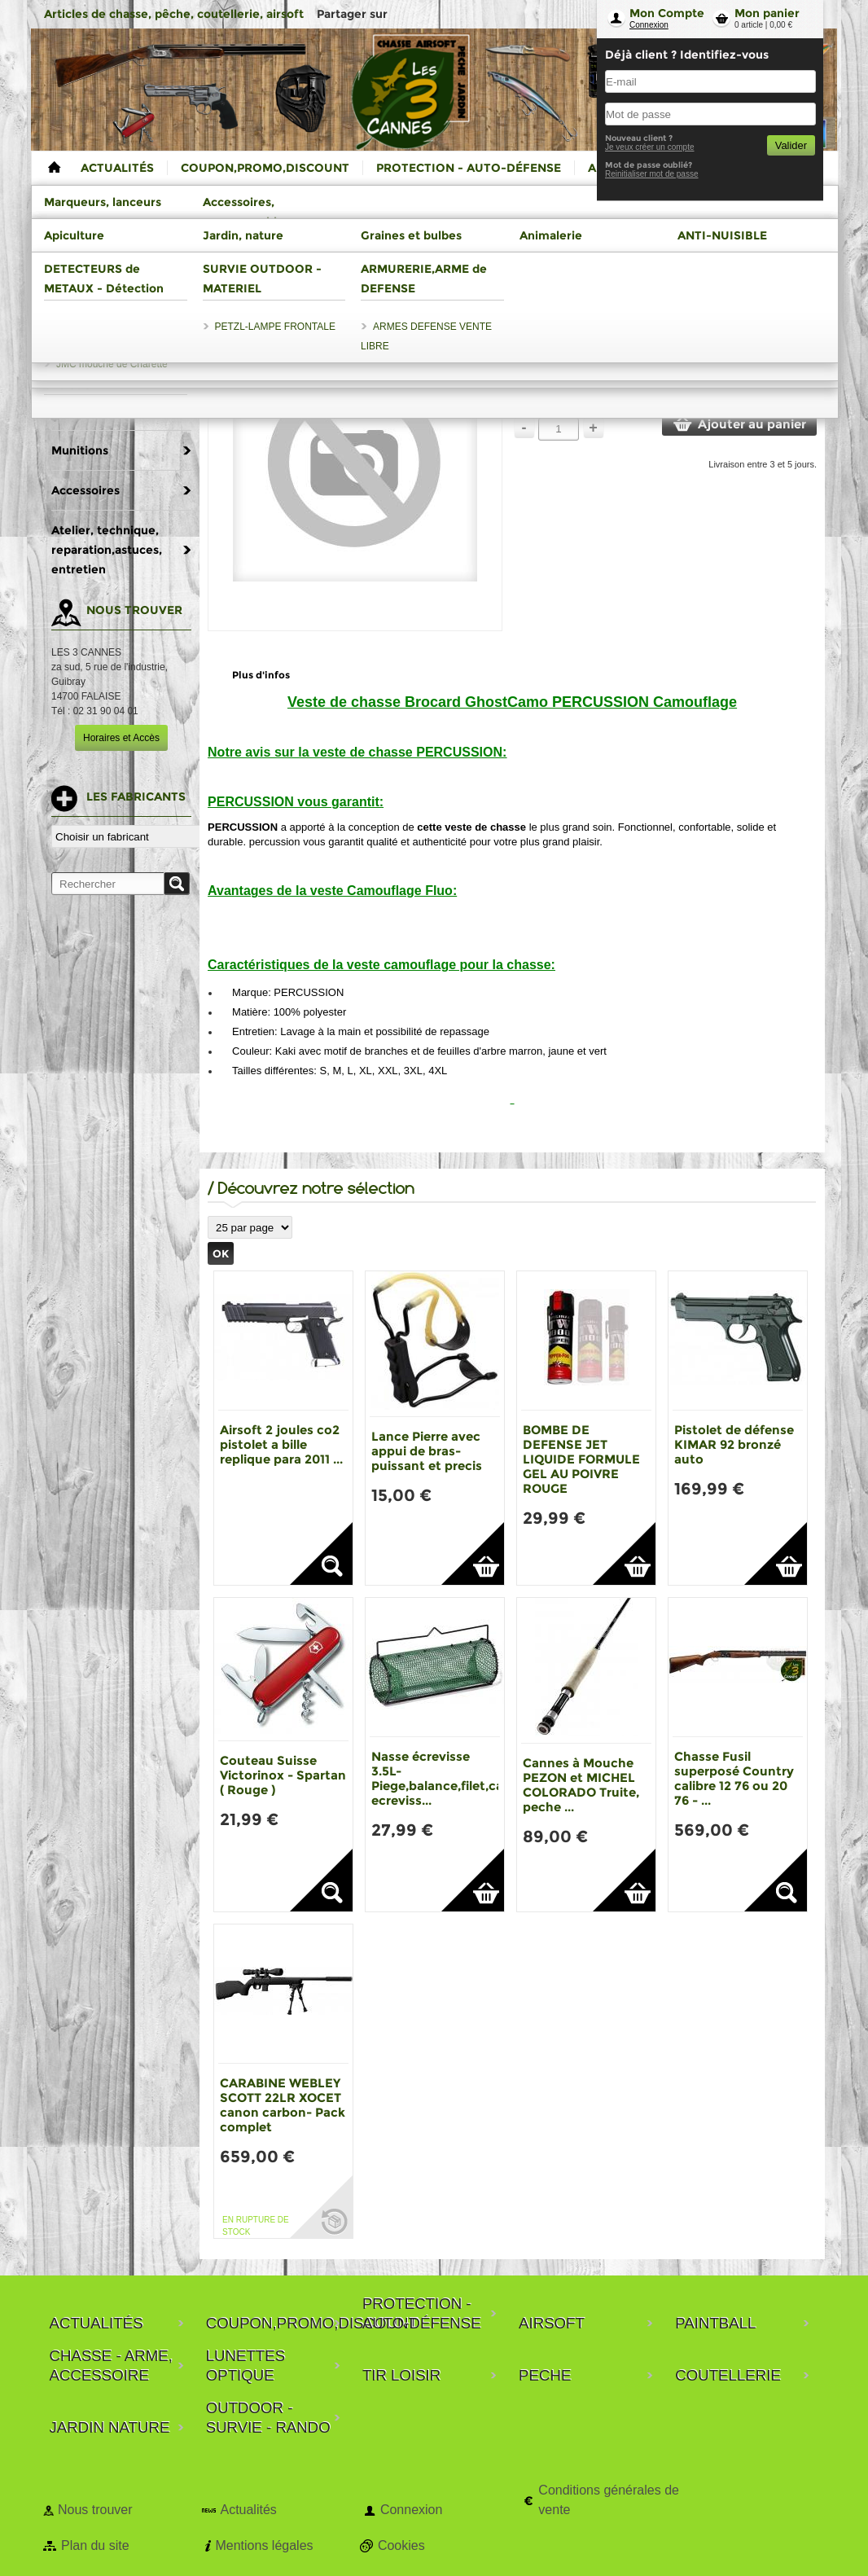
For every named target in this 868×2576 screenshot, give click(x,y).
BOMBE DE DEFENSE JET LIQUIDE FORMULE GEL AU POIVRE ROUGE (581, 1459)
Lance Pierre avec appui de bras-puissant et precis (426, 1450)
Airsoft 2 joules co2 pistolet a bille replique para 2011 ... (281, 1444)
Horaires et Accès (121, 738)
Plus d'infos (261, 675)
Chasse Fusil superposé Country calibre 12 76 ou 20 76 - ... (734, 1778)
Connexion (649, 24)
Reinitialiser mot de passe (652, 173)
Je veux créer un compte (650, 147)
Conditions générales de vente (608, 2500)
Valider (791, 145)
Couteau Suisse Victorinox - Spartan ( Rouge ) (283, 1775)
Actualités (248, 2510)
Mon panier (767, 13)
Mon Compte (666, 13)
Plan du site (95, 2545)
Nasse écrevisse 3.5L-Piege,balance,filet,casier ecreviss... (448, 1778)
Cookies (401, 2545)
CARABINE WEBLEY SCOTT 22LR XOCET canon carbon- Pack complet (282, 2105)
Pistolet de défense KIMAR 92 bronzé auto (734, 1444)
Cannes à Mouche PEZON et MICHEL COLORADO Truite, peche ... (581, 1785)
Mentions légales (264, 2545)
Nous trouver (95, 2510)
